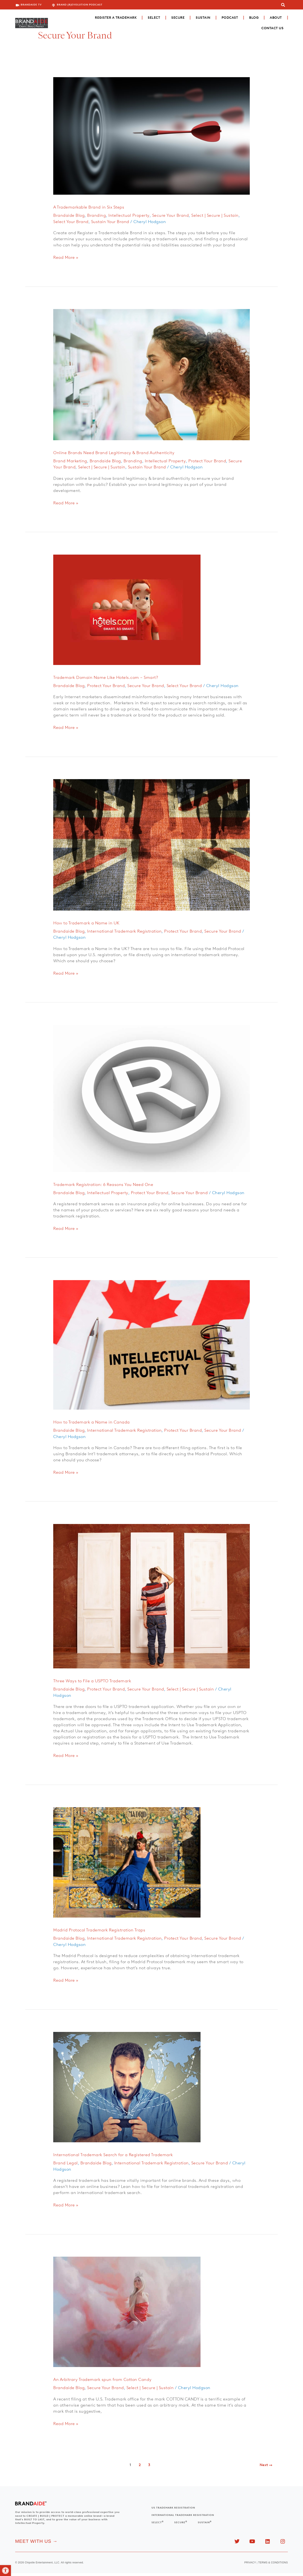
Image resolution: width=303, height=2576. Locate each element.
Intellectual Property (128, 215)
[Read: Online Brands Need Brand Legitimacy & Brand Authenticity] (151, 374)
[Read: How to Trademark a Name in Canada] (151, 1345)
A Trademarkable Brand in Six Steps (88, 207)
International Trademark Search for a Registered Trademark (113, 2157)
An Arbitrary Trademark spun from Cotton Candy (102, 2382)
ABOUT (276, 18)
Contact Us (272, 28)
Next (265, 2468)
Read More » (65, 257)
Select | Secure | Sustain (214, 215)
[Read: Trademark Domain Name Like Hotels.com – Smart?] (127, 609)
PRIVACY (250, 2565)
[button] (283, 4)
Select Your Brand (71, 221)
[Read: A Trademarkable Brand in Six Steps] (151, 135)
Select (154, 18)
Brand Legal (65, 2165)
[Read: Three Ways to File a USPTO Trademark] (151, 1597)
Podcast (230, 18)
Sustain (203, 18)
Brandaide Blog (69, 215)
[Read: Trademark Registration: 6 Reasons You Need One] (151, 1099)
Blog (254, 18)
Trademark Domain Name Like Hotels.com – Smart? (105, 678)
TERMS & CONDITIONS (273, 2565)
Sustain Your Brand (110, 221)
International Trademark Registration (124, 932)
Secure (178, 18)
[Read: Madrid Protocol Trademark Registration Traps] (127, 1863)
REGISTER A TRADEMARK (116, 18)
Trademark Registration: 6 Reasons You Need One (103, 1185)
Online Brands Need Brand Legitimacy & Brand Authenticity (113, 452)
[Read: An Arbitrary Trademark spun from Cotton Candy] (127, 2314)
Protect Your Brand (207, 461)
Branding (96, 215)
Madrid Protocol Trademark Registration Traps (99, 1932)
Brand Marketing (70, 461)
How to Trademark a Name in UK (86, 923)
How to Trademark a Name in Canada (91, 1423)
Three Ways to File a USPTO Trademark (92, 1682)
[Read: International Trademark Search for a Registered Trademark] (127, 2089)
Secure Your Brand (170, 215)
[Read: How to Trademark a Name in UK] (151, 845)
